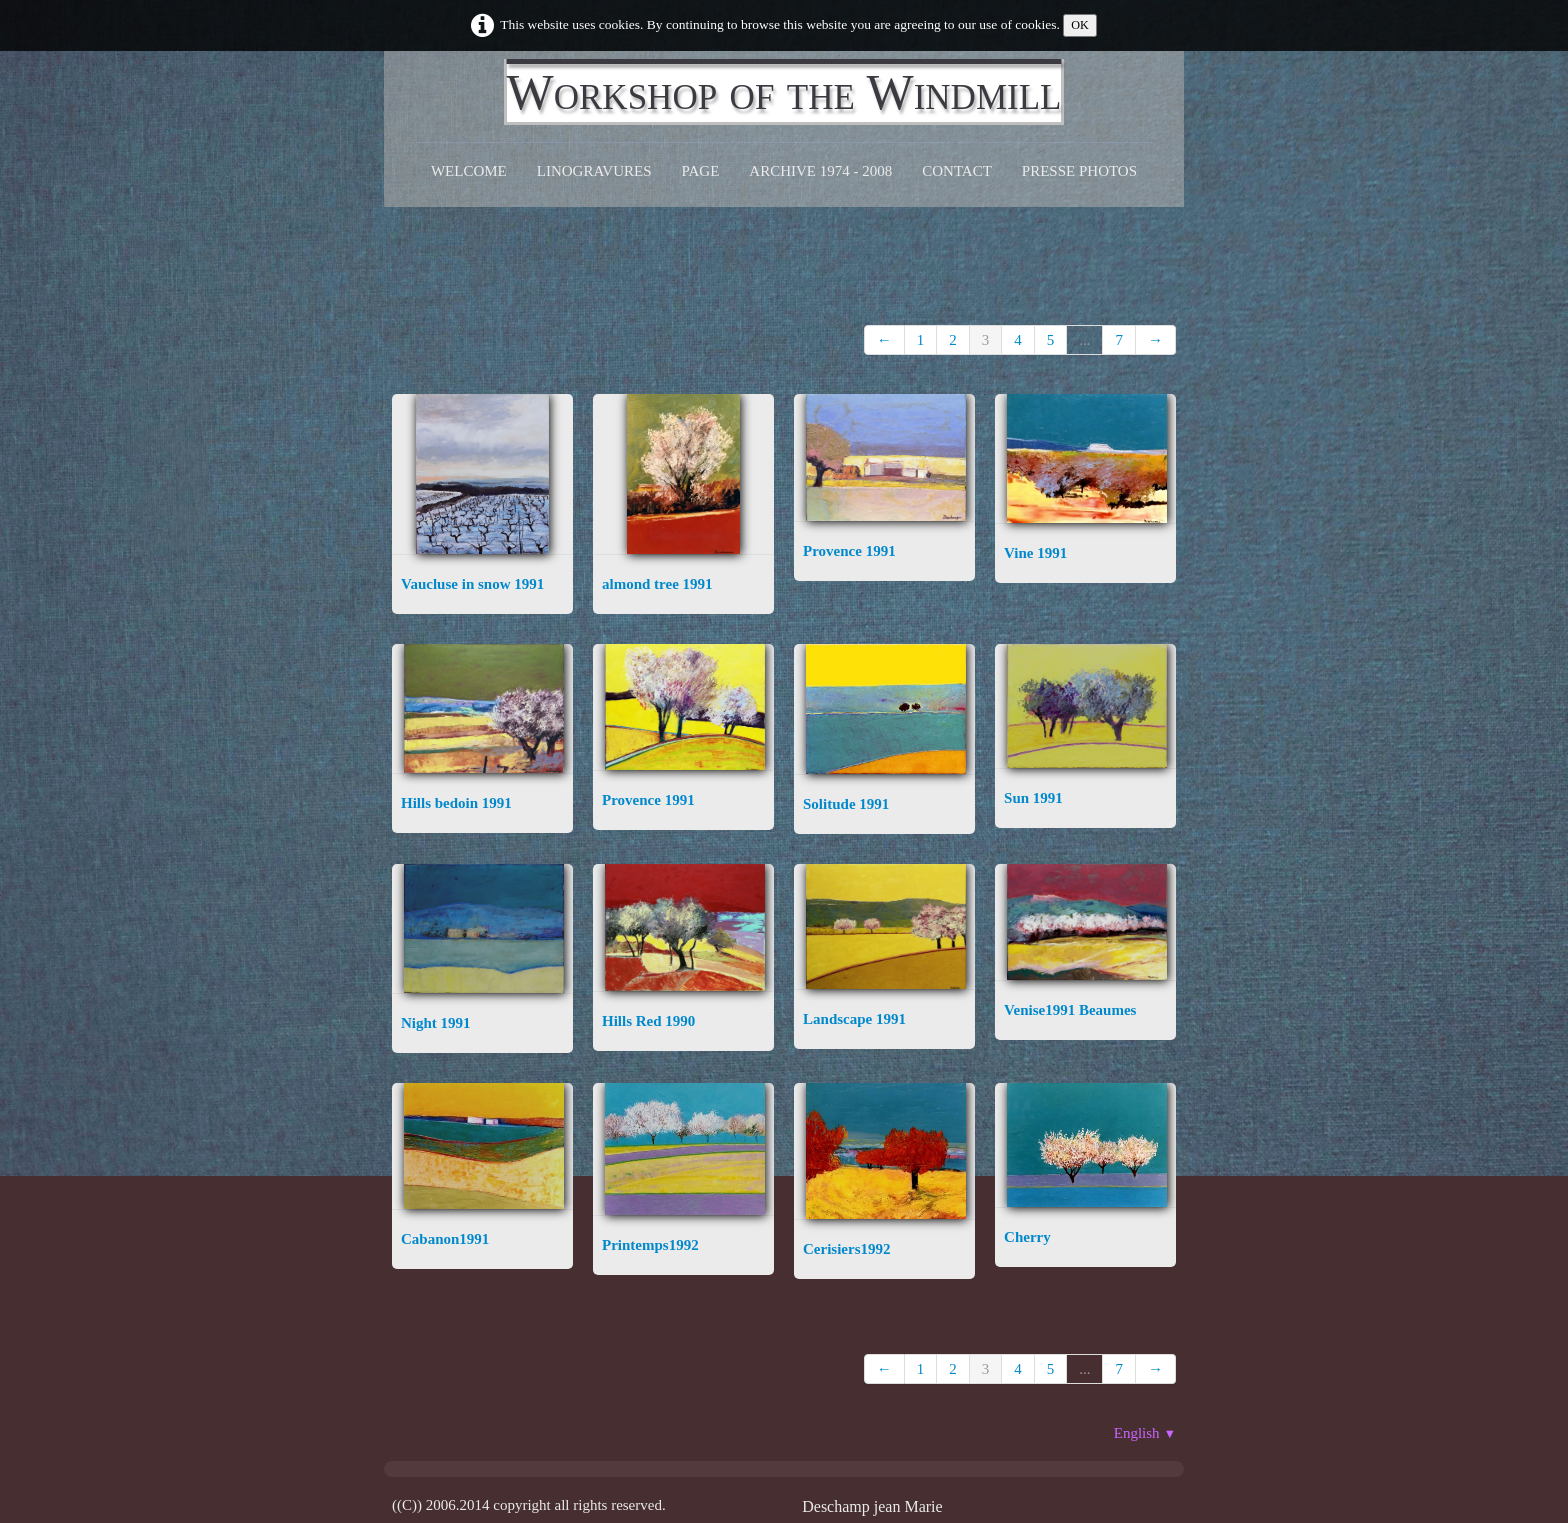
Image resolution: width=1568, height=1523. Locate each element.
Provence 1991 (849, 551)
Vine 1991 (1035, 553)
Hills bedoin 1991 (456, 803)
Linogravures (594, 171)
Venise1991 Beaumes (1070, 1010)
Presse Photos (1079, 171)
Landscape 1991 (854, 1019)
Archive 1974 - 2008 (820, 171)
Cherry (1027, 1237)
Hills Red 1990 (648, 1021)
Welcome (469, 171)
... (1084, 340)
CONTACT (957, 171)
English (1145, 1433)
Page (701, 171)
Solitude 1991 (846, 804)
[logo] (784, 92)
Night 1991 (436, 1023)
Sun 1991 (1033, 798)
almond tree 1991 (657, 584)
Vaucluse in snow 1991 (472, 584)
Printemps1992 (650, 1245)
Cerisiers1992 (846, 1249)
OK (1080, 25)
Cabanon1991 (445, 1239)
